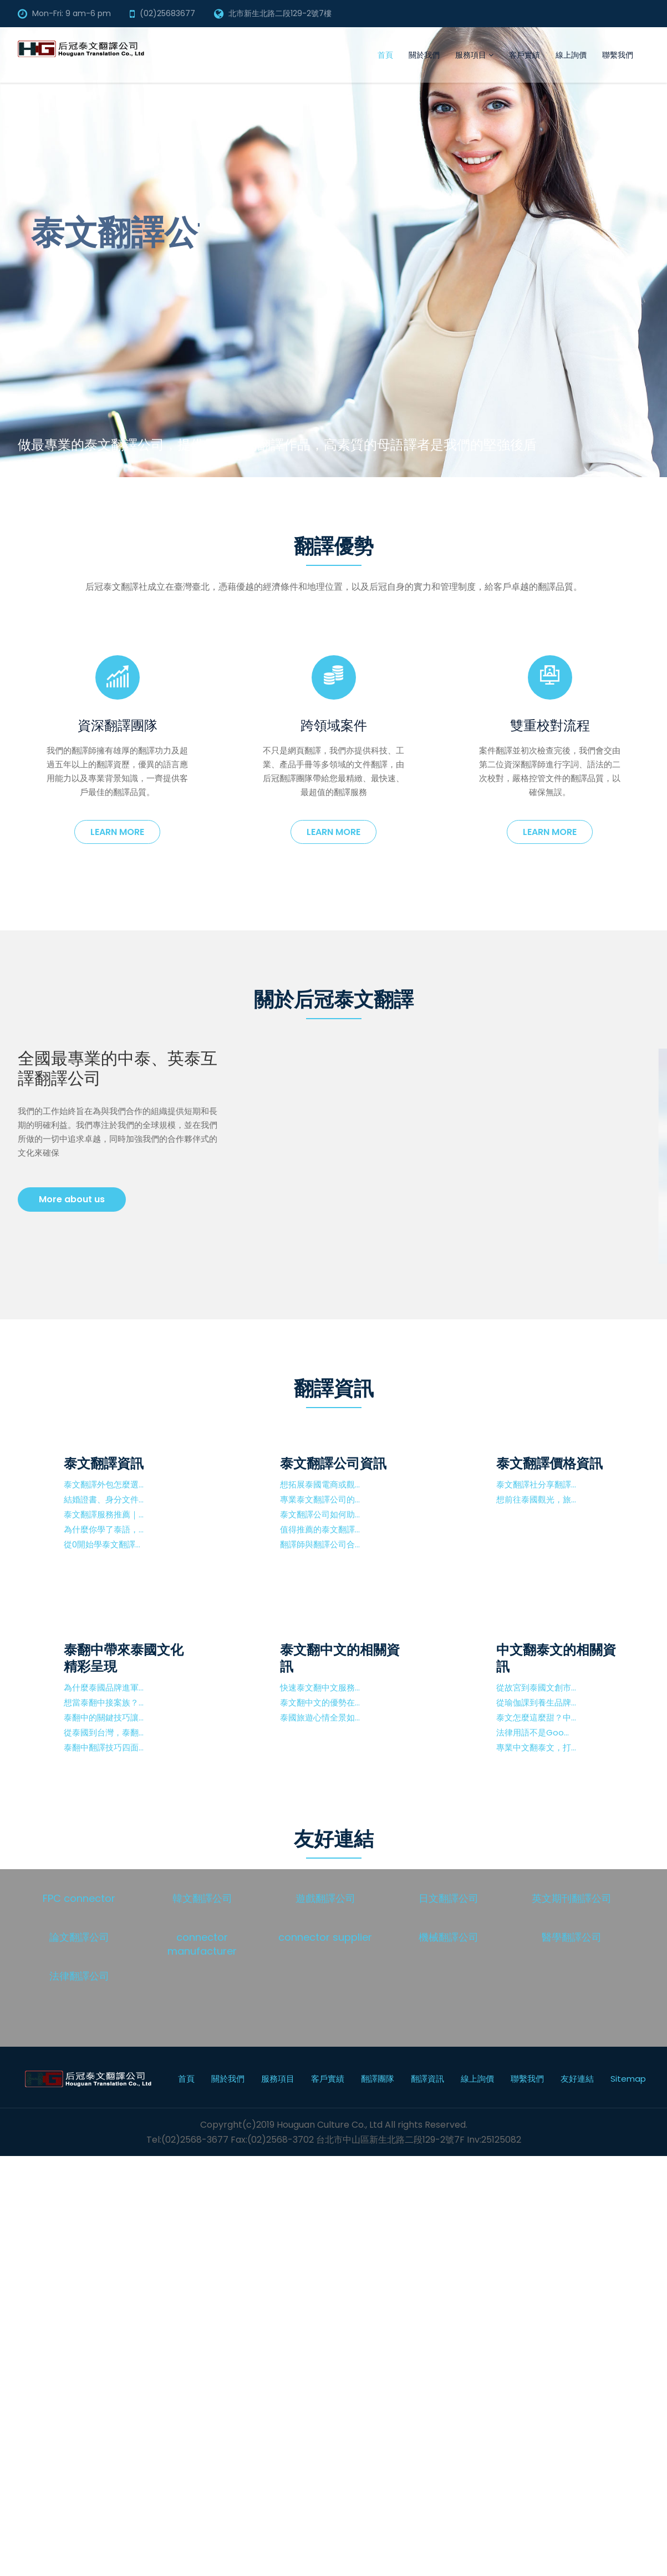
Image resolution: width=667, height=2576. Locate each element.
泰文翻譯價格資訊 (549, 1463)
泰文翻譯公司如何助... (320, 1514)
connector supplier (325, 1937)
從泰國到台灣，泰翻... (104, 1732)
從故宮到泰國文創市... (536, 1687)
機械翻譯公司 (448, 1937)
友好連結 (577, 2078)
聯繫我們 (617, 54)
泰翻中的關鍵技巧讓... (104, 1717)
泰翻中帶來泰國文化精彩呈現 (124, 1658)
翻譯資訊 (427, 2078)
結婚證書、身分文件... (104, 1499)
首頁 (385, 54)
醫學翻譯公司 (572, 1937)
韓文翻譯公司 (202, 1898)
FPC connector (79, 1898)
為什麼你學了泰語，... (104, 1529)
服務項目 (474, 54)
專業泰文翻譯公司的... (320, 1499)
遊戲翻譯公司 (325, 1898)
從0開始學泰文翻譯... (102, 1544)
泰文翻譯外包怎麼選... (104, 1484)
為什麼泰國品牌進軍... (104, 1687)
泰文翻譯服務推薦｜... (104, 1514)
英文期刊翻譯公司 (572, 1898)
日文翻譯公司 (448, 1898)
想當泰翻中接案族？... (104, 1702)
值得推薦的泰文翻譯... (320, 1529)
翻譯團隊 (377, 2078)
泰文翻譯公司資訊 (333, 1463)
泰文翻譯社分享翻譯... (536, 1484)
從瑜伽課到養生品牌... (536, 1702)
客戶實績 (524, 54)
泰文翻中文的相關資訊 (340, 1658)
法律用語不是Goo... (532, 1732)
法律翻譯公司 (79, 1976)
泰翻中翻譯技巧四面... (104, 1747)
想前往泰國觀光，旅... (536, 1499)
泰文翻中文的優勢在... (320, 1702)
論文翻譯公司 (79, 1937)
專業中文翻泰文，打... (536, 1747)
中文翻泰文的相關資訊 (556, 1658)
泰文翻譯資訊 (104, 1463)
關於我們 (424, 54)
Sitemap (628, 2078)
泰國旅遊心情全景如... (320, 1717)
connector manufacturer (202, 1944)
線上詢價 (571, 54)
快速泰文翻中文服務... (320, 1687)
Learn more (117, 832)
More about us (72, 1199)
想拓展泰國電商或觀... (320, 1484)
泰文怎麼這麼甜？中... (536, 1717)
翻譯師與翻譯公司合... (320, 1544)
